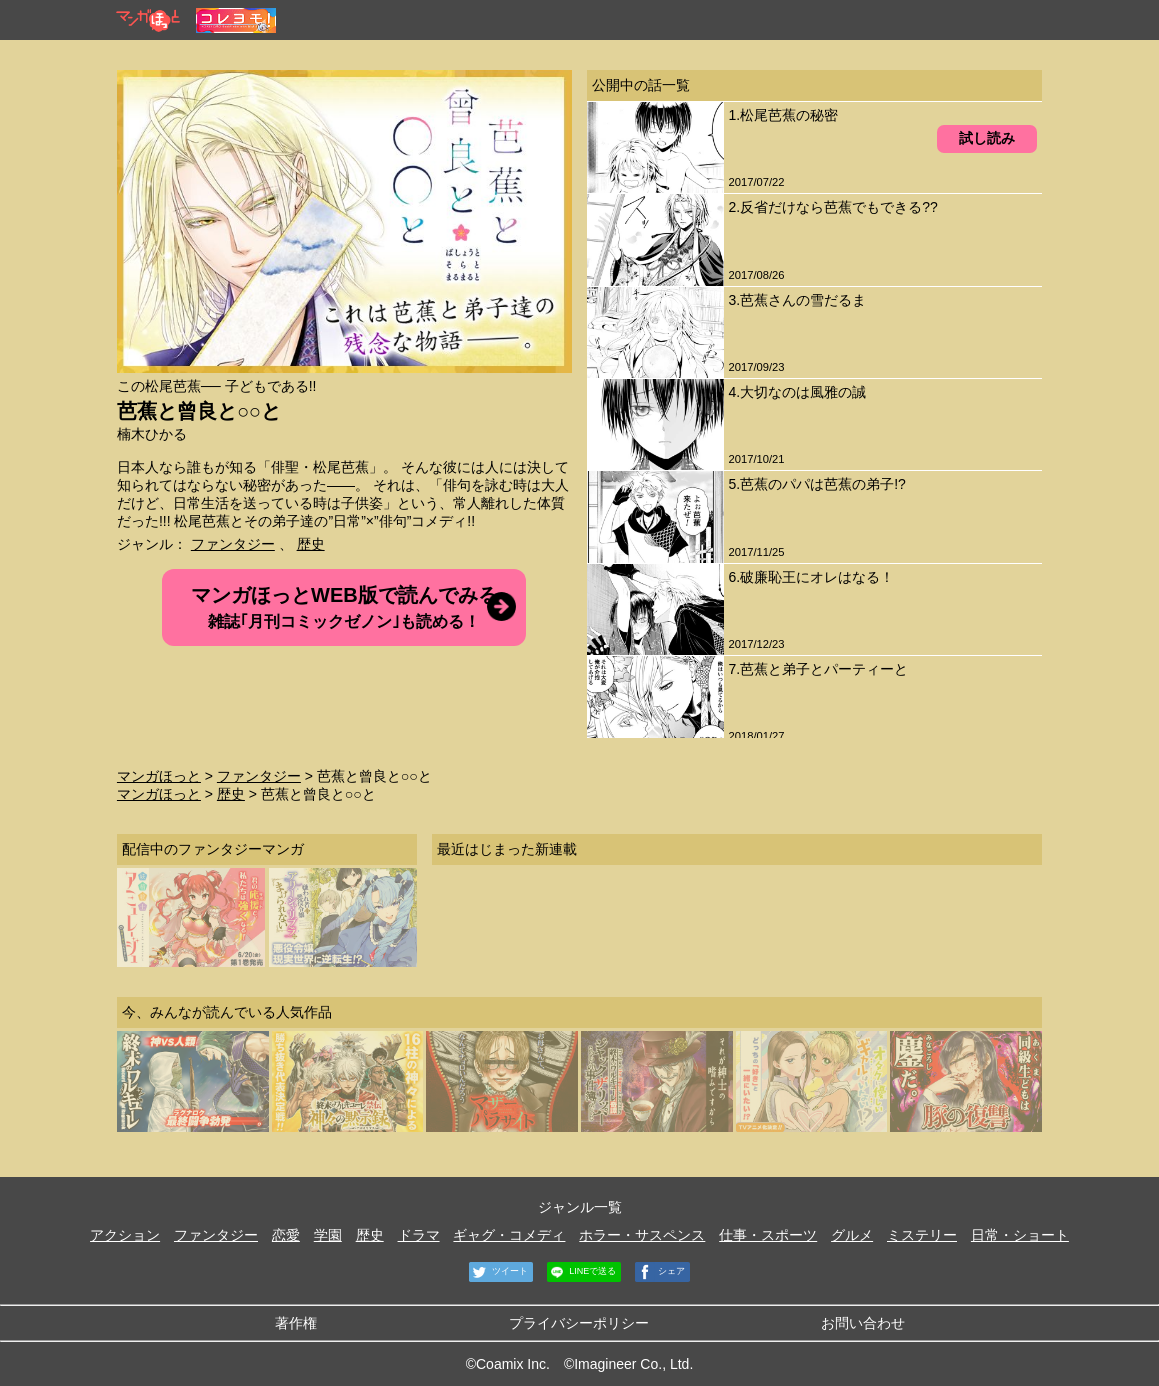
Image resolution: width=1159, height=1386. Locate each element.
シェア (660, 1272)
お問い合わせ (863, 1323)
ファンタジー (233, 544)
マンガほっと (159, 776)
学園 (328, 1235)
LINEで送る (582, 1272)
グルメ (852, 1235)
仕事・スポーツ (768, 1235)
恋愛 (286, 1235)
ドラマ (419, 1235)
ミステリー (922, 1235)
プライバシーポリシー (579, 1323)
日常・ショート (1020, 1235)
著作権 (296, 1323)
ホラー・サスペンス (642, 1235)
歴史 (311, 544)
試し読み (987, 138)
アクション (125, 1235)
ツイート (498, 1272)
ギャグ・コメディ (509, 1235)
